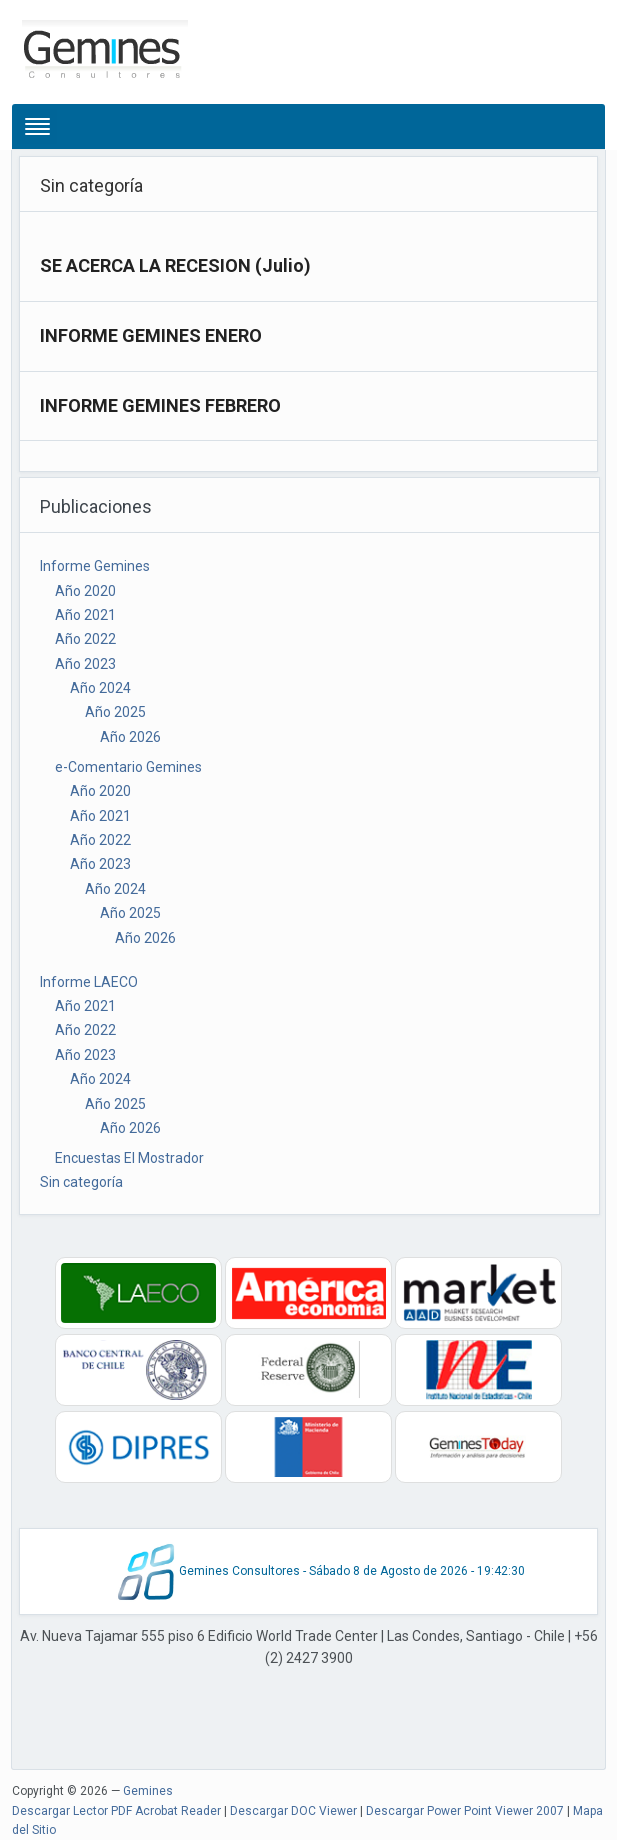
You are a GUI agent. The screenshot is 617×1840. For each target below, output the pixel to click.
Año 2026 (130, 737)
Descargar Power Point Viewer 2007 (465, 1811)
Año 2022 (85, 639)
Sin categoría (81, 1182)
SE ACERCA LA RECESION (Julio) (175, 265)
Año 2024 (100, 688)
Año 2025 (115, 712)
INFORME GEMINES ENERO (151, 335)
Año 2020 (85, 591)
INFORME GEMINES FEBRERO (160, 405)
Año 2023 (85, 664)
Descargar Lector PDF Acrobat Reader (116, 1811)
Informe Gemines (95, 566)
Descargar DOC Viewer (293, 1811)
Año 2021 (85, 615)
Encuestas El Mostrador (129, 1158)
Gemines (148, 1791)
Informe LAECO (89, 982)
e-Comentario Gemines (128, 767)
